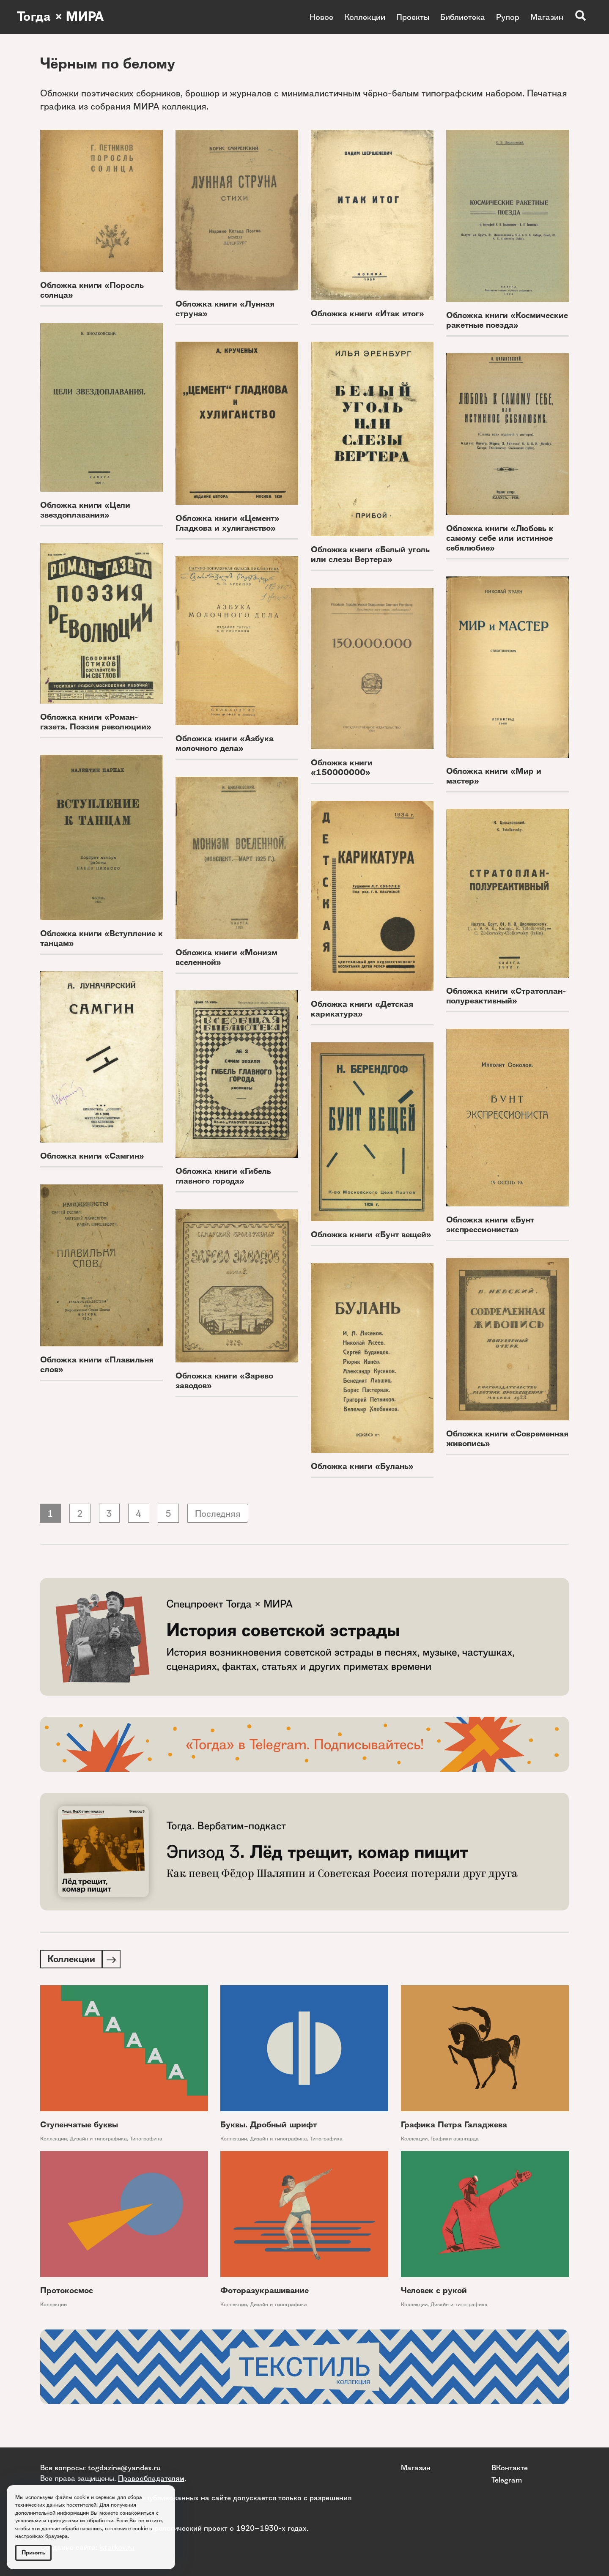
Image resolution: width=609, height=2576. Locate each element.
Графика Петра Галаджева (454, 2125)
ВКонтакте (509, 2467)
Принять (33, 2553)
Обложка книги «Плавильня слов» (97, 1364)
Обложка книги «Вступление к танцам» (101, 938)
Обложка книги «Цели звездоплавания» (85, 510)
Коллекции (364, 16)
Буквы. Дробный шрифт (268, 2125)
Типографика (146, 2139)
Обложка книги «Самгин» (92, 1156)
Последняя (218, 1513)
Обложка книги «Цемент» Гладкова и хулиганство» (228, 523)
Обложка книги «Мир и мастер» (493, 776)
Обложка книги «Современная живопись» (507, 1438)
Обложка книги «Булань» (362, 1466)
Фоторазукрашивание (264, 2291)
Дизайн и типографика (98, 2139)
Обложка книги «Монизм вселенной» (226, 957)
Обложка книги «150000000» (342, 767)
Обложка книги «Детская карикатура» (362, 1008)
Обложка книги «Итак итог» (367, 313)
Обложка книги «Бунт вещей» (371, 1234)
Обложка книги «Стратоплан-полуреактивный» (506, 995)
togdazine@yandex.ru (124, 2467)
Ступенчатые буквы (79, 2125)
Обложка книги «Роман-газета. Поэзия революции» (95, 721)
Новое (321, 16)
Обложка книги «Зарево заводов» (224, 1380)
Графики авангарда (455, 2139)
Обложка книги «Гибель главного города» (223, 1176)
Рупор (507, 16)
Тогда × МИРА (60, 17)
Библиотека (462, 16)
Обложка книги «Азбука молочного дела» (225, 743)
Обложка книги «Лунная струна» (225, 308)
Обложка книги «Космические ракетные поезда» (507, 320)
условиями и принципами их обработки (64, 2520)
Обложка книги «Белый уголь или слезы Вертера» (370, 554)
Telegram (506, 2479)
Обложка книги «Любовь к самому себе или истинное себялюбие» (500, 538)
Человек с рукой (434, 2291)
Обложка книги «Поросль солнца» (92, 290)
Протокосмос (66, 2291)
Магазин (546, 16)
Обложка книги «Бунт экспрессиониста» (490, 1224)
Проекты (412, 16)
